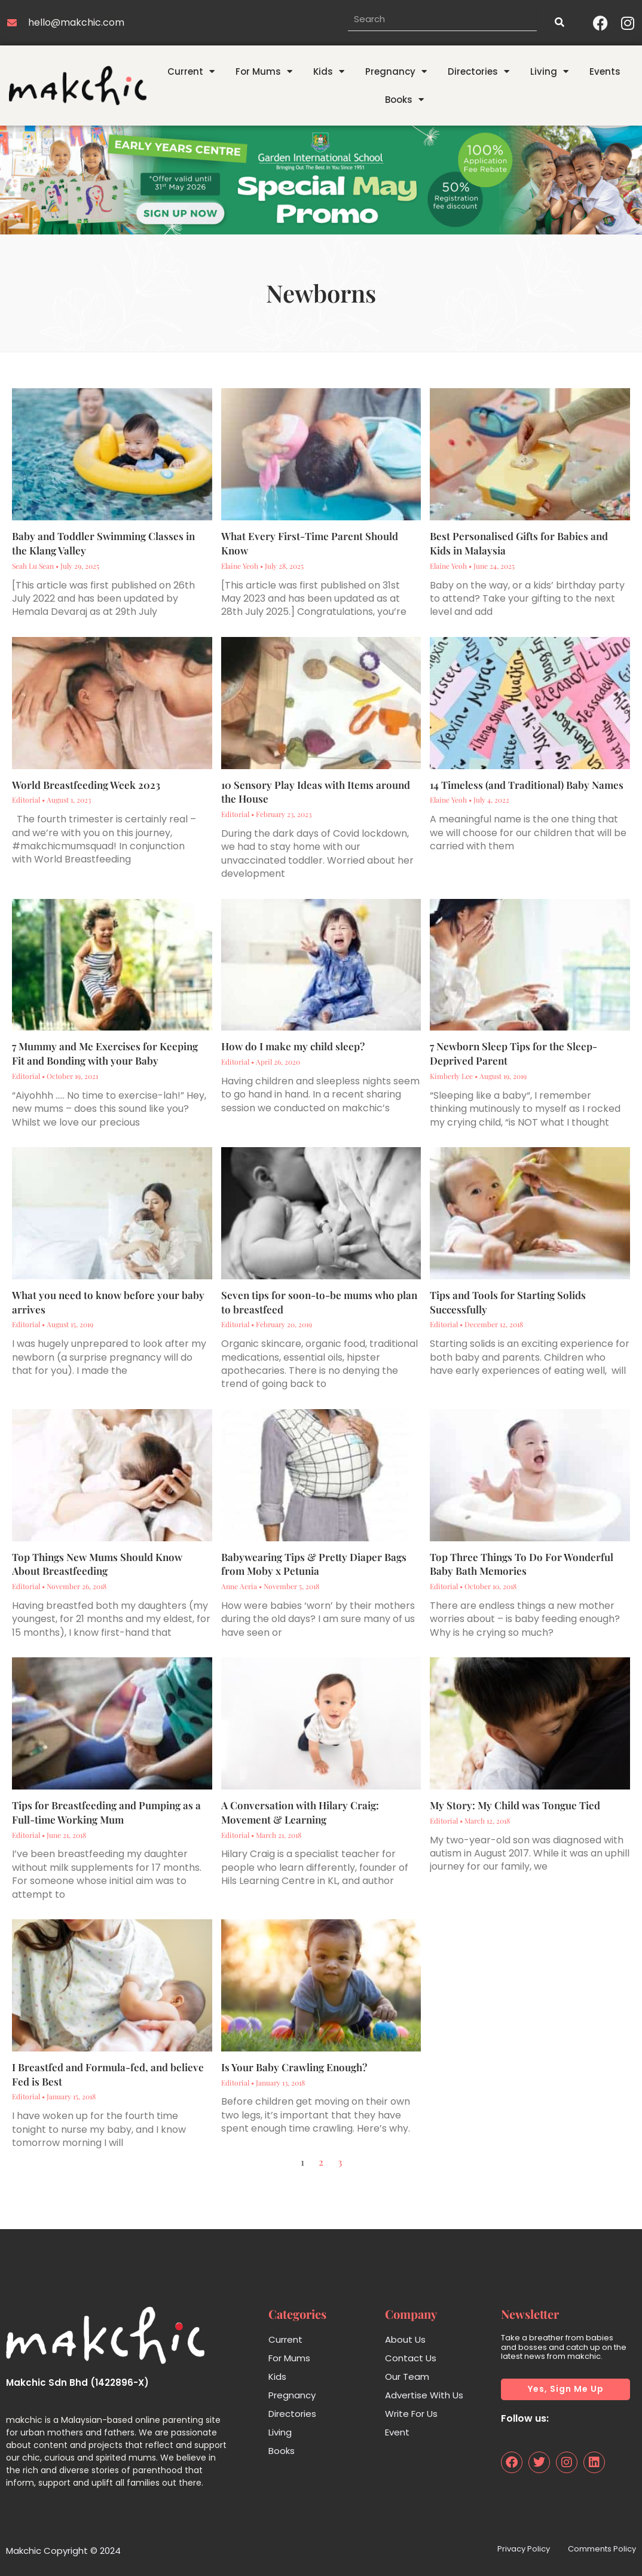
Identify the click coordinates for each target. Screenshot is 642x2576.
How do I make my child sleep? (293, 1046)
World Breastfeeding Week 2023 (86, 784)
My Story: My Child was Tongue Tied (515, 1805)
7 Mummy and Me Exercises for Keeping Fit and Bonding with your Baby (105, 1053)
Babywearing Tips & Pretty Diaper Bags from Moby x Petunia (313, 1564)
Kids (328, 71)
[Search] (559, 22)
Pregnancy (396, 71)
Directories (478, 71)
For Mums (264, 71)
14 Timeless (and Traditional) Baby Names (528, 784)
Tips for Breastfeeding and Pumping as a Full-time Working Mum (106, 1812)
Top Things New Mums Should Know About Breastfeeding (97, 1564)
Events (604, 71)
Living (549, 71)
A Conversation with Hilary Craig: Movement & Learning (300, 1812)
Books (404, 99)
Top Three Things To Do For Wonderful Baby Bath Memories (521, 1564)
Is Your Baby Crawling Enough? (294, 2067)
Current (191, 71)
